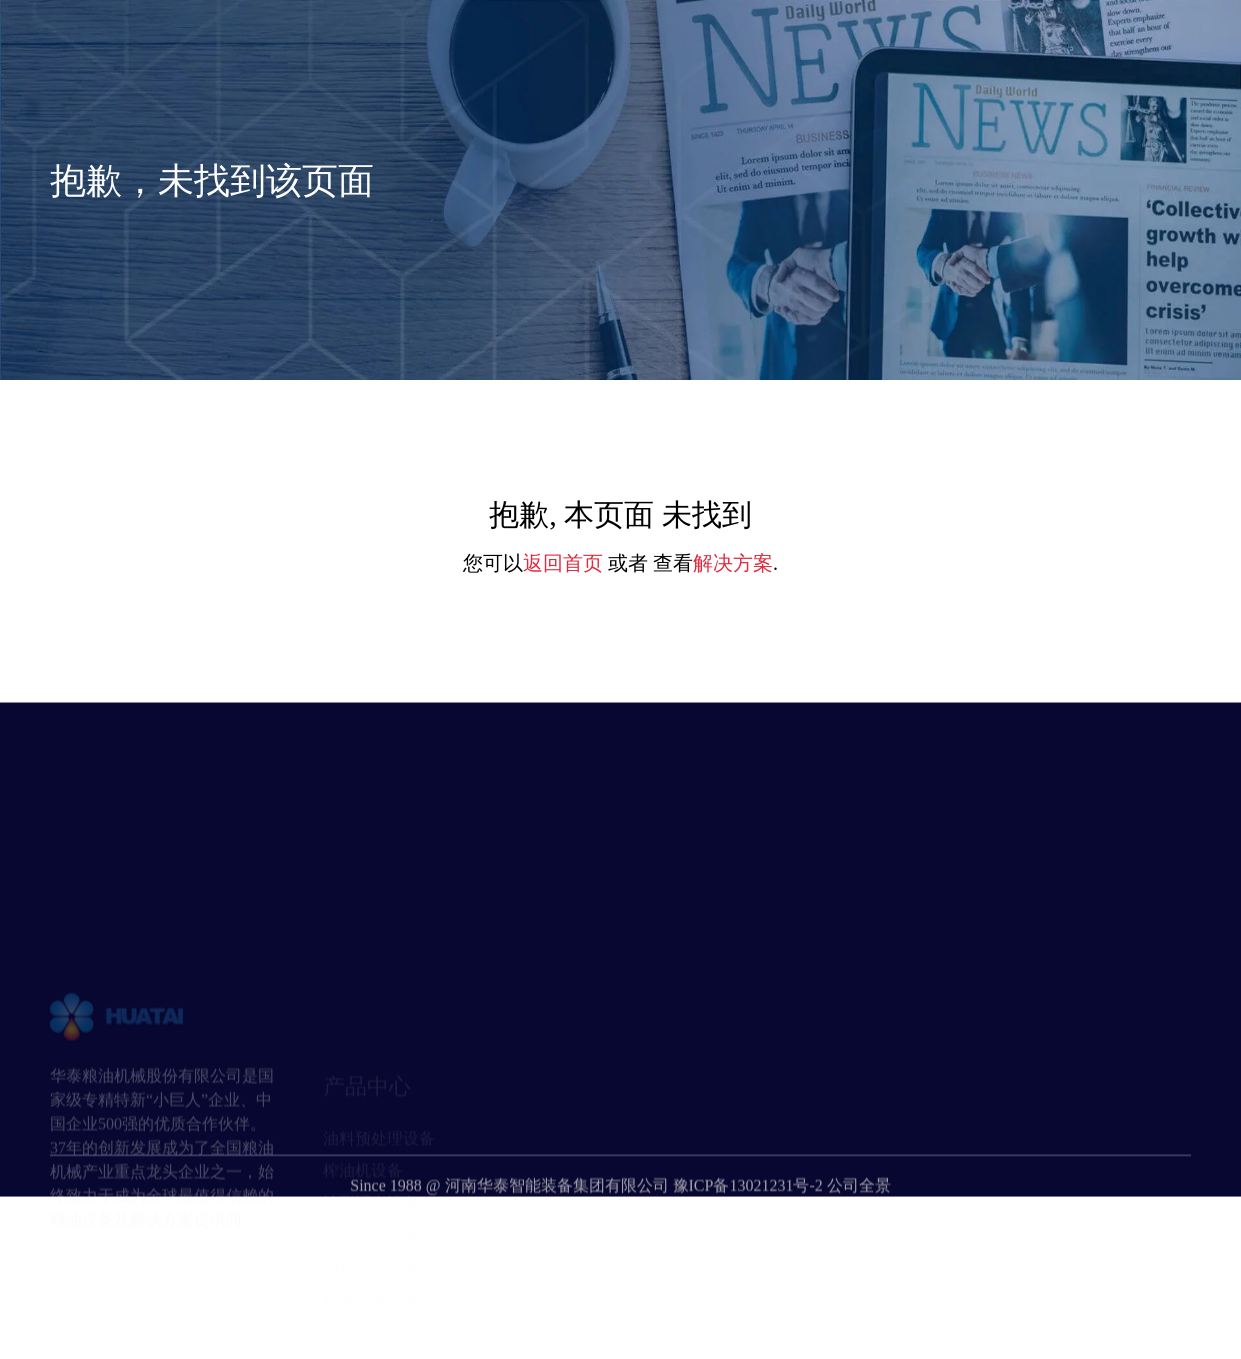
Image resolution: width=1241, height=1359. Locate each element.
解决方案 (733, 563)
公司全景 (859, 1213)
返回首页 (563, 563)
